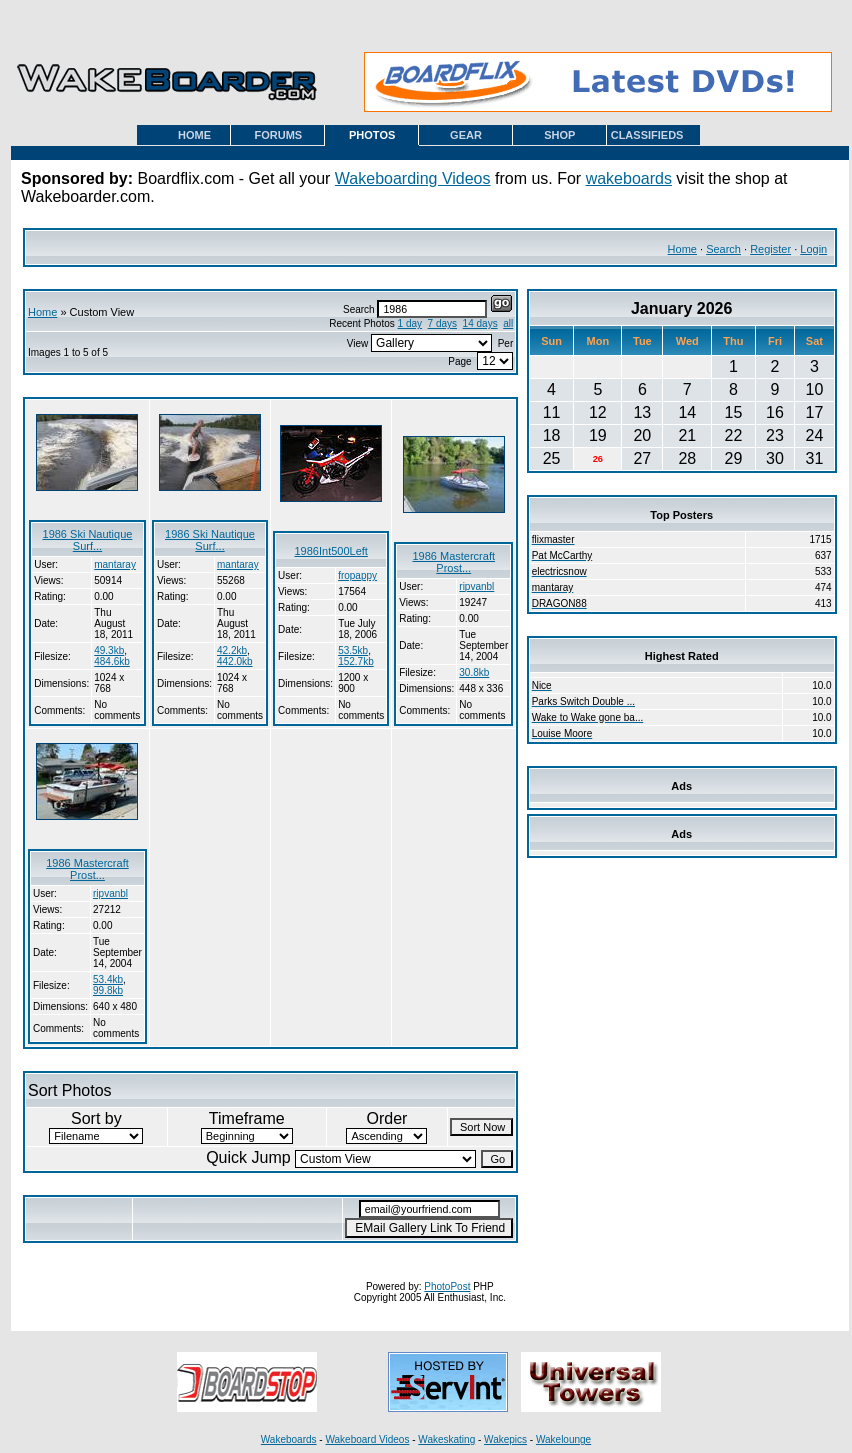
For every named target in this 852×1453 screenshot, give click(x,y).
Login (813, 249)
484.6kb (112, 661)
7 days (442, 323)
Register (770, 249)
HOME (194, 135)
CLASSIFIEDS (647, 135)
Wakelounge (563, 1439)
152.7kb (356, 661)
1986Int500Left (330, 551)
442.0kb (235, 661)
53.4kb (108, 979)
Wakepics (505, 1439)
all (508, 323)
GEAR (466, 135)
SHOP (559, 135)
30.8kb (474, 672)
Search (723, 249)
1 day (410, 323)
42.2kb (232, 650)
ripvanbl (476, 586)
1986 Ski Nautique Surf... (88, 540)
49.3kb (109, 650)
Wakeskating (446, 1439)
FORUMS (279, 135)
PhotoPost (447, 1286)
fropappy (357, 575)
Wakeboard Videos (367, 1439)
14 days (480, 323)
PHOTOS (372, 135)
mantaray (115, 564)
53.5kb (353, 650)
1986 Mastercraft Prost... (453, 562)
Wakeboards (289, 1439)
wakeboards (629, 178)
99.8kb (108, 990)
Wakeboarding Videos (413, 178)
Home (682, 249)
